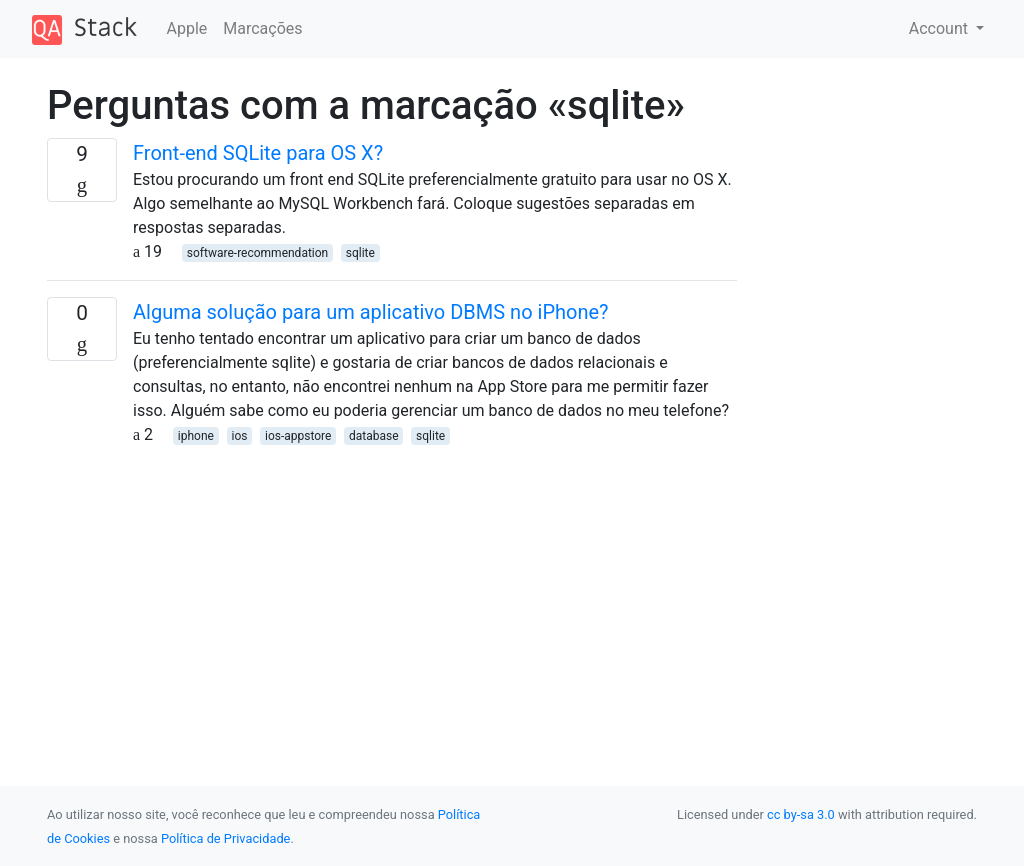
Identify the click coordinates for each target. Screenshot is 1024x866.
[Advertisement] (392, 587)
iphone (196, 436)
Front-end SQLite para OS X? (258, 153)
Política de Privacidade (225, 838)
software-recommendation (257, 253)
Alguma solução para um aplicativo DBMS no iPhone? (371, 312)
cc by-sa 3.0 (801, 814)
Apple (187, 28)
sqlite (360, 253)
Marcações (262, 28)
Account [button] (940, 28)
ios (239, 436)
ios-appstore (298, 436)
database (374, 436)
